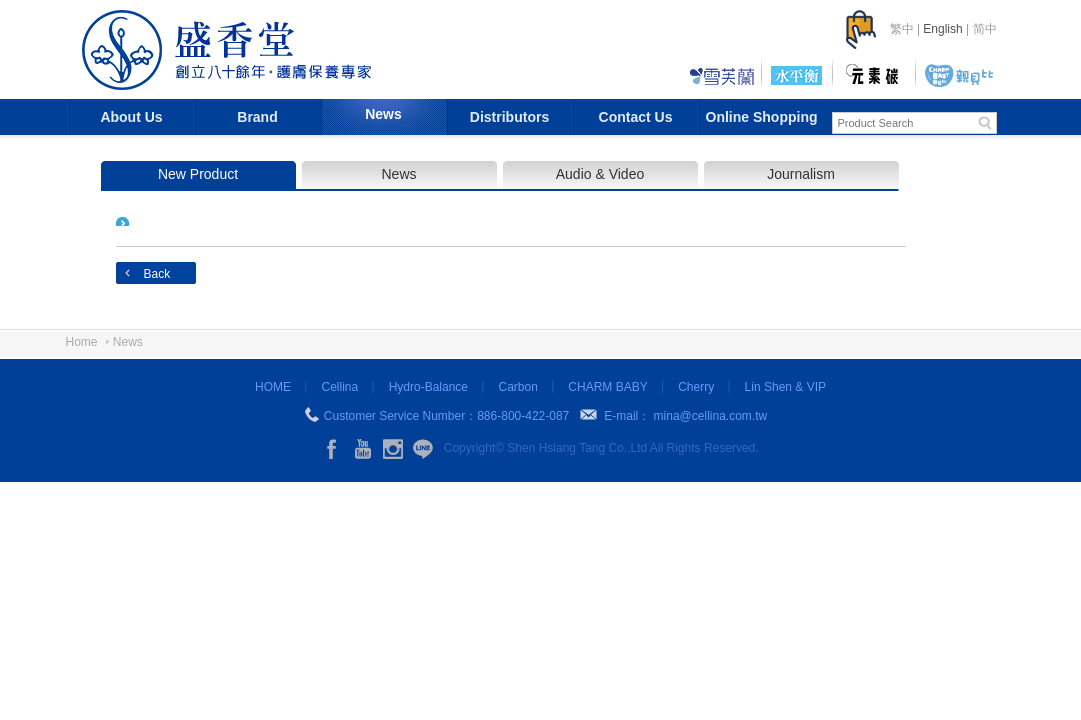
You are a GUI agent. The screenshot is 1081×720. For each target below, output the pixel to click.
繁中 (902, 29)
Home (82, 342)
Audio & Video (600, 174)
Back (157, 274)
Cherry (696, 387)
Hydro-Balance (428, 387)
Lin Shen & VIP (785, 387)
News (383, 114)
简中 (985, 29)
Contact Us (636, 117)
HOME (273, 387)
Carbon (517, 387)
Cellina (339, 387)
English (942, 29)
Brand (257, 117)
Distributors (509, 117)
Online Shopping (762, 117)
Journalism (801, 174)
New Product (198, 174)
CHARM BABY (607, 387)
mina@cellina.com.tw (711, 416)
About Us (131, 117)
